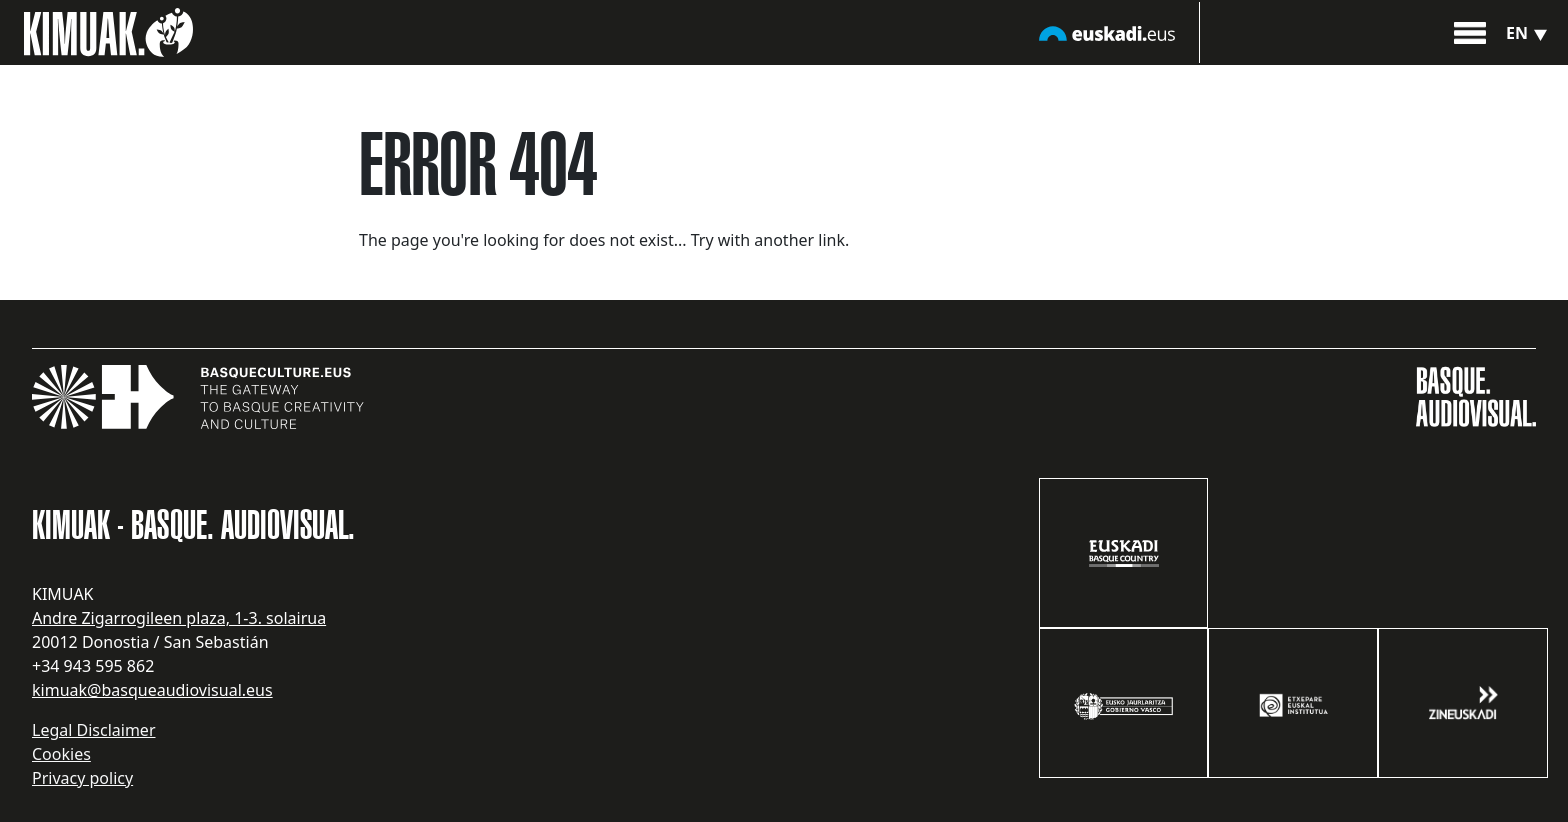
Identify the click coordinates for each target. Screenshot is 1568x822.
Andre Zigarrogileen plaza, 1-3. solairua (179, 618)
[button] (1470, 31)
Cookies (61, 754)
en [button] (1529, 33)
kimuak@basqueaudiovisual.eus (152, 690)
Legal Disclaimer (94, 730)
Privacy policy (82, 778)
